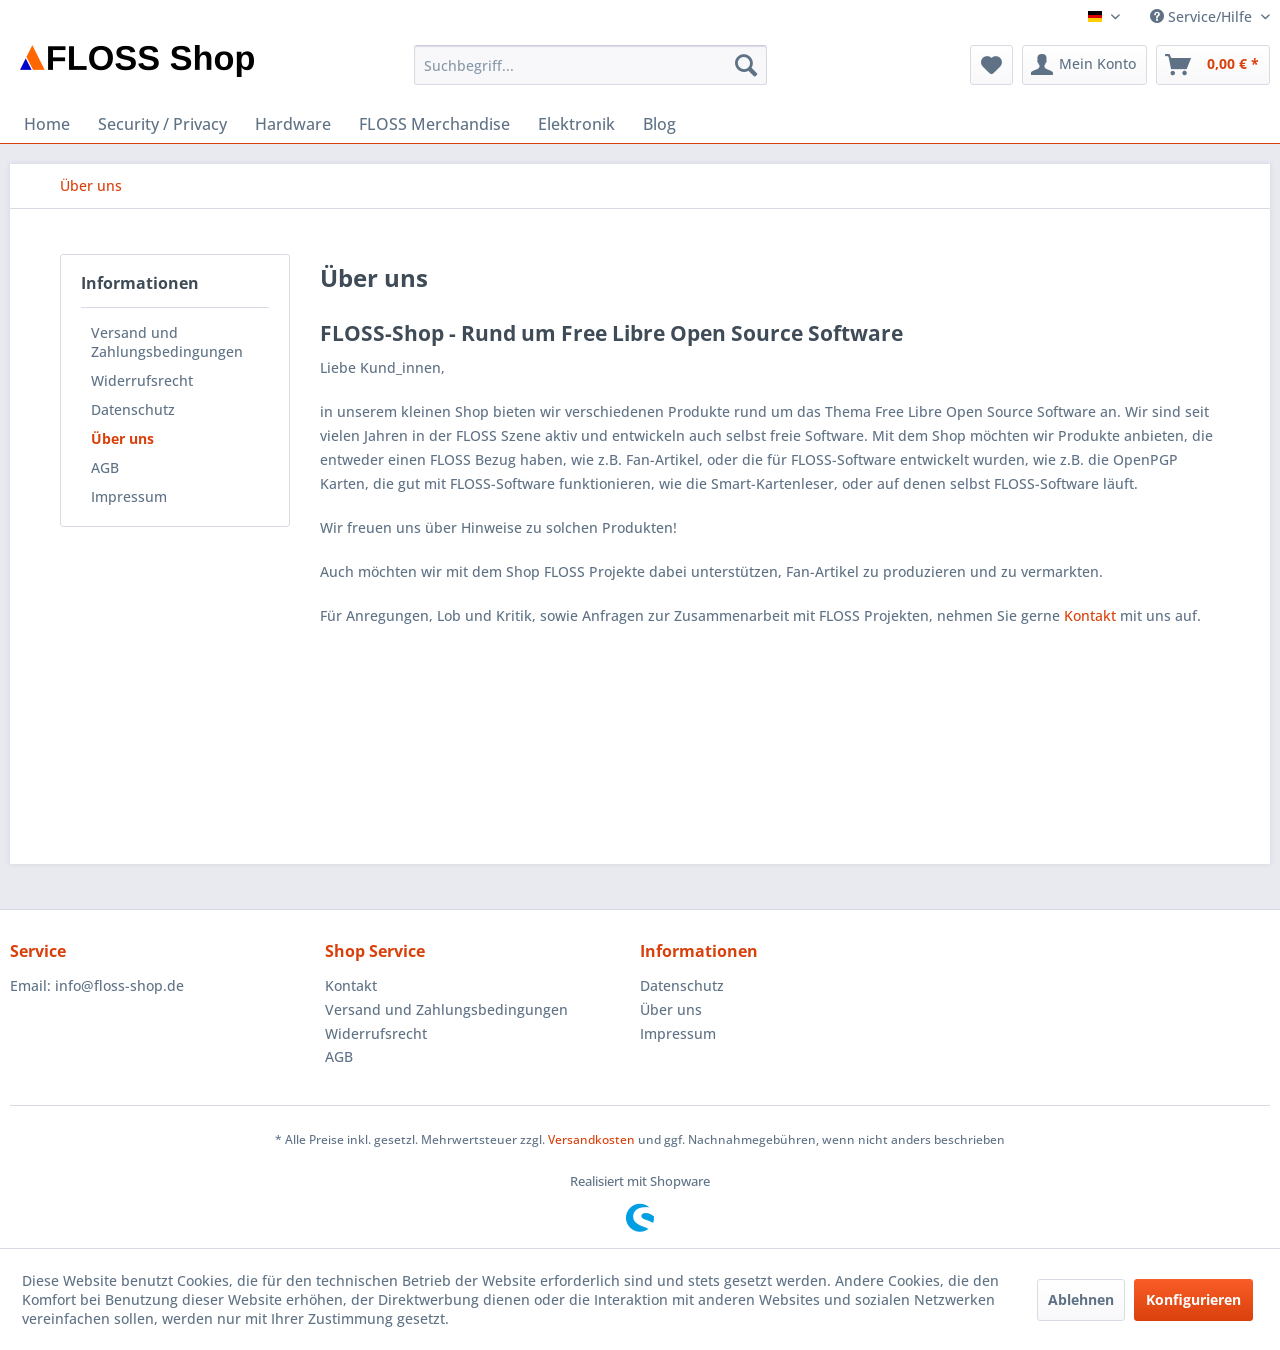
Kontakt (1090, 615)
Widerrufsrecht (142, 380)
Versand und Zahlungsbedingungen (167, 342)
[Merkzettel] (991, 65)
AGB (105, 467)
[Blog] (659, 124)
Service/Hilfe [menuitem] (1203, 16)
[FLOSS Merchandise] (434, 124)
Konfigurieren (1193, 1299)
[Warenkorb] (1213, 65)
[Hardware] (293, 124)
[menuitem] (590, 65)
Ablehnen (1081, 1299)
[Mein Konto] (1084, 65)
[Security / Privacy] (162, 124)
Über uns (122, 438)
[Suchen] (746, 65)
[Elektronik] (576, 124)
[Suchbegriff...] (590, 65)
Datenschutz (133, 409)
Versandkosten (591, 1139)
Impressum (129, 496)
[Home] (47, 124)
